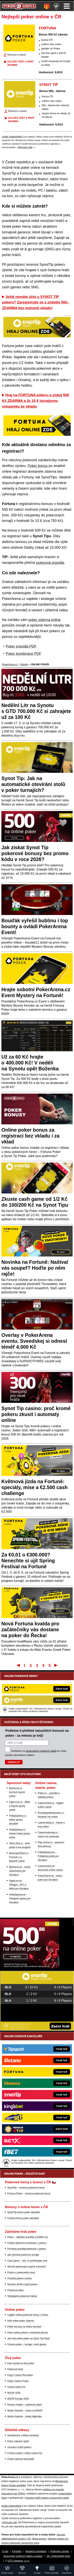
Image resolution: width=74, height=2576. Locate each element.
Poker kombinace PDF (23, 654)
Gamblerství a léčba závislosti (23, 2435)
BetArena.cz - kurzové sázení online (17, 1792)
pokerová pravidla (50, 563)
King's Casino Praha (18, 2381)
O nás (5, 2551)
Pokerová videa (15, 2290)
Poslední (56, 1665)
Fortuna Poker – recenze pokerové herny (28, 2193)
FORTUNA (47, 28)
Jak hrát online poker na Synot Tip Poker (28, 2338)
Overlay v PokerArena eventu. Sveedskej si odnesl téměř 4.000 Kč (34, 1341)
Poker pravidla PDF (21, 646)
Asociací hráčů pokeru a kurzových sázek (47, 2497)
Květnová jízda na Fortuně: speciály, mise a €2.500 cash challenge (34, 1487)
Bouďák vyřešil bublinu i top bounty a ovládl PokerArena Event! (34, 926)
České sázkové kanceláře (20, 2459)
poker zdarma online (44, 620)
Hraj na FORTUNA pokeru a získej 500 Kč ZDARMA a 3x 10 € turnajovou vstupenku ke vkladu (35, 400)
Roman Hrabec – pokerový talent (24, 2404)
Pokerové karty (15, 2369)
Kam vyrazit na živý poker (20, 2363)
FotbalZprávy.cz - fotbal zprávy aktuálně (18, 1819)
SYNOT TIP (48, 85)
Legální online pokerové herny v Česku (27, 2314)
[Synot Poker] (29, 1967)
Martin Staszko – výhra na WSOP (25, 2410)
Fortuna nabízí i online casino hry (24, 2453)
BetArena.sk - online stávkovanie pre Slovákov (19, 1871)
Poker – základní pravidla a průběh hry (27, 2237)
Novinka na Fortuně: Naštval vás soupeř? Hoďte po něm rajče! (34, 1268)
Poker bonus (38, 466)
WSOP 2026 (13, 2392)
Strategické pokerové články (22, 2296)
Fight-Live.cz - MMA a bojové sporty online (19, 1806)
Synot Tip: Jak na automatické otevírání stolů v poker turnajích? (33, 784)
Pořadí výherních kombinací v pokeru (26, 2243)
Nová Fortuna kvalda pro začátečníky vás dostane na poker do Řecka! (30, 1629)
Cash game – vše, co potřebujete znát (27, 2260)
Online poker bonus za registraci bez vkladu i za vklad (30, 1135)
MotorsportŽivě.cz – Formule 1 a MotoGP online (19, 1857)
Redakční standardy (35, 2551)
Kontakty (17, 2551)
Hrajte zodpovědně (12, 136)
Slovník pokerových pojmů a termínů (26, 2266)
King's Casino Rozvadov (20, 2375)
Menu (67, 6)
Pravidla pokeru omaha (19, 2278)
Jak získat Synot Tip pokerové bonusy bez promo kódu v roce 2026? (34, 853)
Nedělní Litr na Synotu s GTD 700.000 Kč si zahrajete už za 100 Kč (36, 711)
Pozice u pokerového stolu (21, 2272)
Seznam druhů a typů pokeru (22, 2284)
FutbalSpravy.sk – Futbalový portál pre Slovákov (48, 1856)
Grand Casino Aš (16, 2387)
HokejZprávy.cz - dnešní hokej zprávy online (19, 1833)
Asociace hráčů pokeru (19, 2447)
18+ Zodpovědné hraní (58, 2556)
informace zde (24, 147)
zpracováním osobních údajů (41, 1751)
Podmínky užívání (59, 2551)
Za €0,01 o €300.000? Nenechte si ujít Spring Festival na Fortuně (28, 1560)
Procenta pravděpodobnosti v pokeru (26, 2249)
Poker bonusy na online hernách (24, 2326)
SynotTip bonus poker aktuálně (23, 2212)
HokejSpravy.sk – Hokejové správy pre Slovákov (20, 1898)
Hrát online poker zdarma (20, 2320)
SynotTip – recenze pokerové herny (26, 2187)
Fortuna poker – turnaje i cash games (27, 2344)
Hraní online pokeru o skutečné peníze (27, 2332)
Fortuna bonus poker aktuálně (23, 2218)
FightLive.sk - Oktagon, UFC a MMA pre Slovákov (19, 1884)
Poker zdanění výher (18, 2441)
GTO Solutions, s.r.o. (19, 2560)
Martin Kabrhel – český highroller (24, 2416)
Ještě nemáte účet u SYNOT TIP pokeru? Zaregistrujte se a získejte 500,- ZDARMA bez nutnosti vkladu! (35, 302)
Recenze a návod (16, 54)
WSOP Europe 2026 (18, 2398)
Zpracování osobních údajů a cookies (23, 2556)
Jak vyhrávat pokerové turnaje (23, 2254)
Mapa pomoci (39, 2538)
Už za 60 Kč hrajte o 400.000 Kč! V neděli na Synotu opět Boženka (30, 1062)
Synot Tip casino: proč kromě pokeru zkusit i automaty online (36, 1414)
